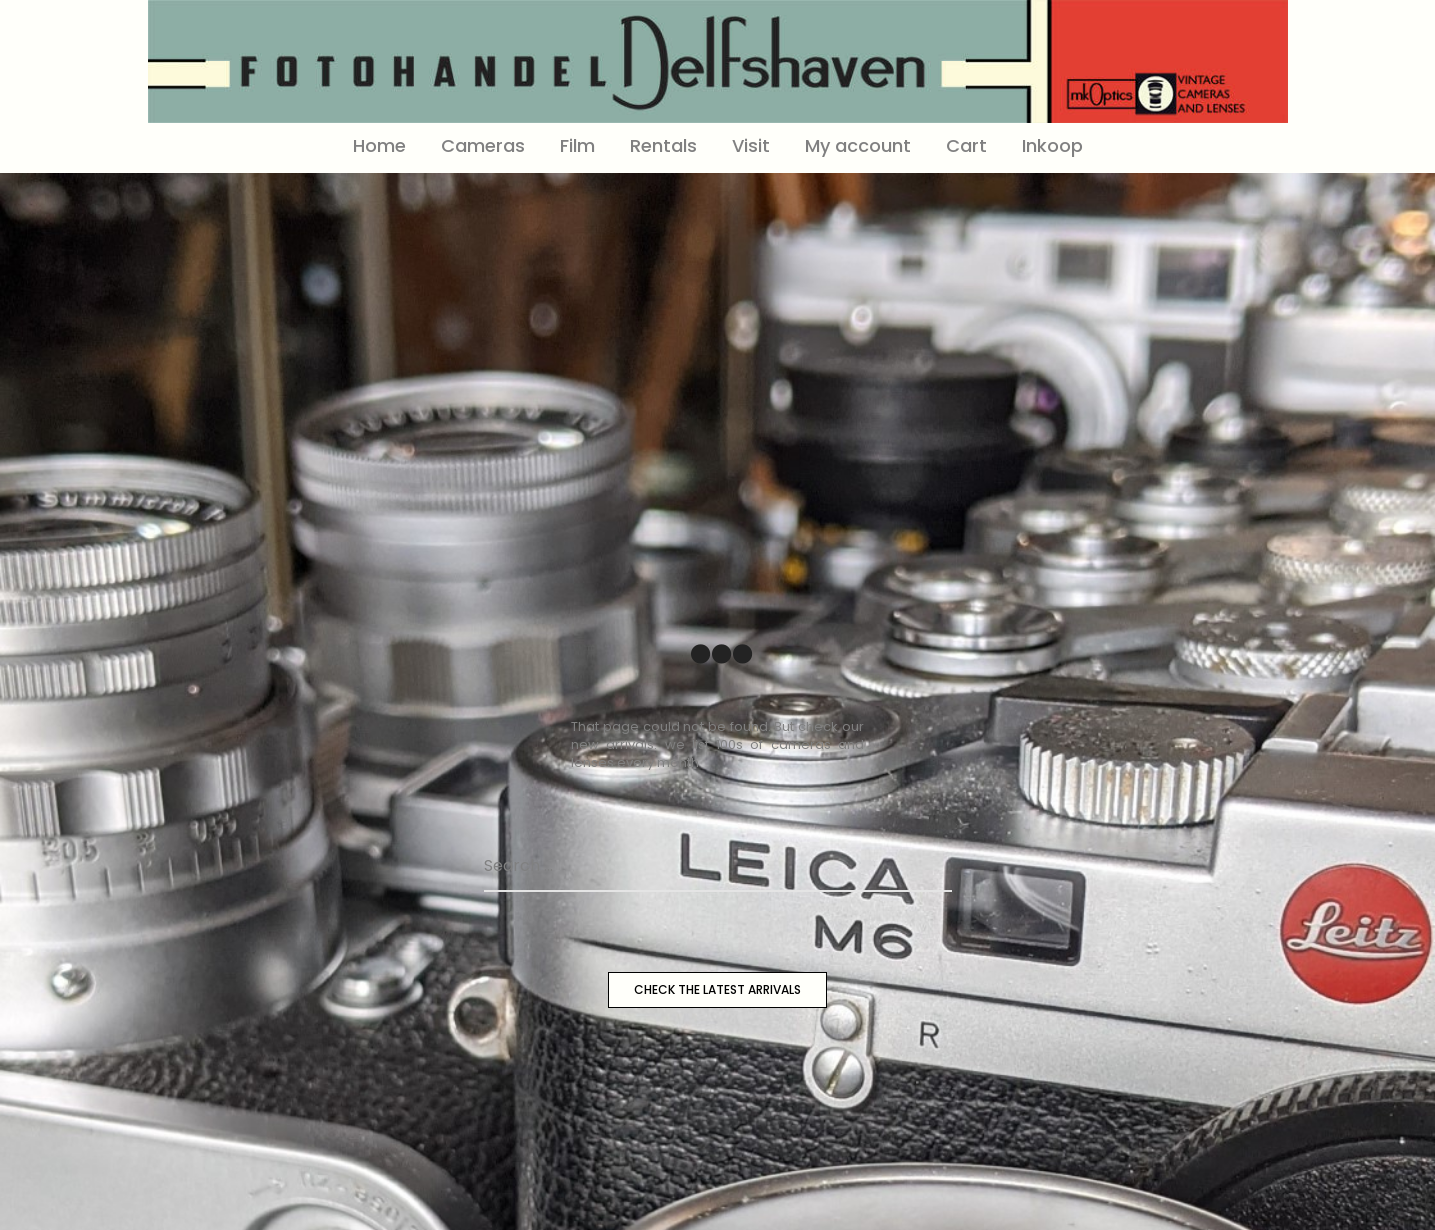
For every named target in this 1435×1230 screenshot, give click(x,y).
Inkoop (1052, 145)
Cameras (483, 145)
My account (858, 145)
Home (379, 145)
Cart (966, 145)
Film (577, 145)
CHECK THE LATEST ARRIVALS (717, 989)
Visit (751, 145)
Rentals (663, 145)
